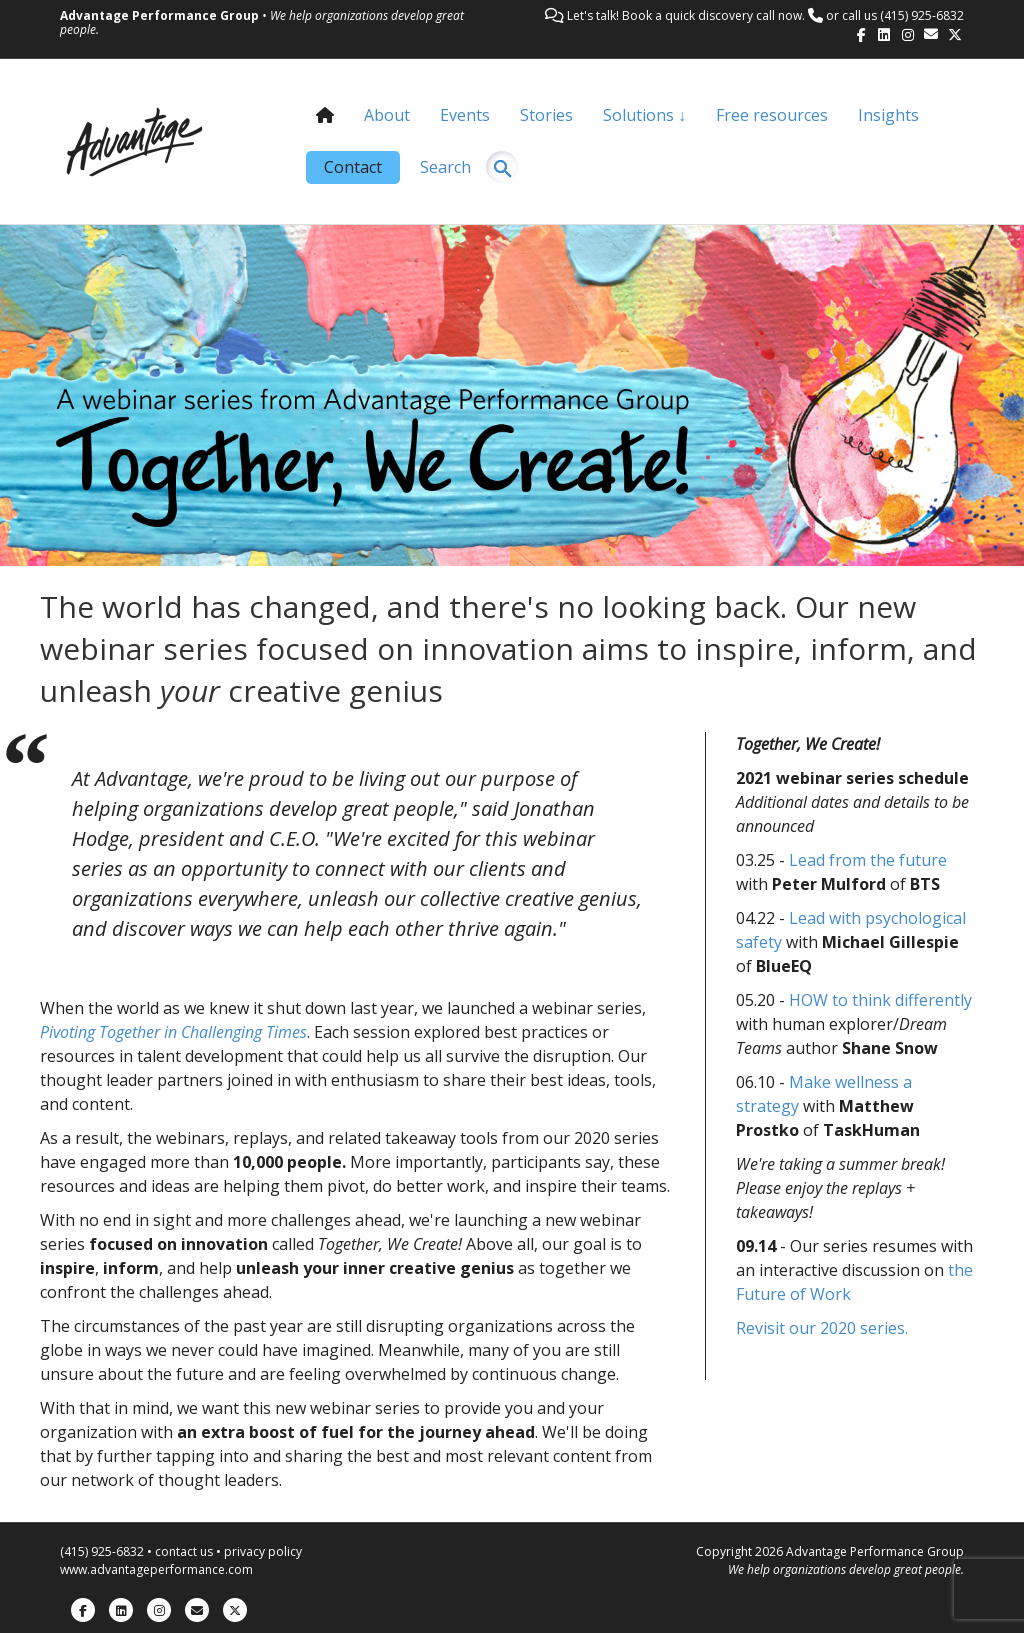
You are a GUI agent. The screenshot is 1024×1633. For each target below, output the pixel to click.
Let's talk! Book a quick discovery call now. (686, 15)
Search (445, 167)
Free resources (772, 115)
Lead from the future (868, 860)
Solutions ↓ (644, 115)
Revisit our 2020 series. (822, 1328)
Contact (353, 167)
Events (465, 115)
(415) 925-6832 (922, 15)
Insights (888, 115)
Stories (546, 115)
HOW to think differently (880, 1000)
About (387, 115)
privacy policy (263, 1551)
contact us (184, 1551)
